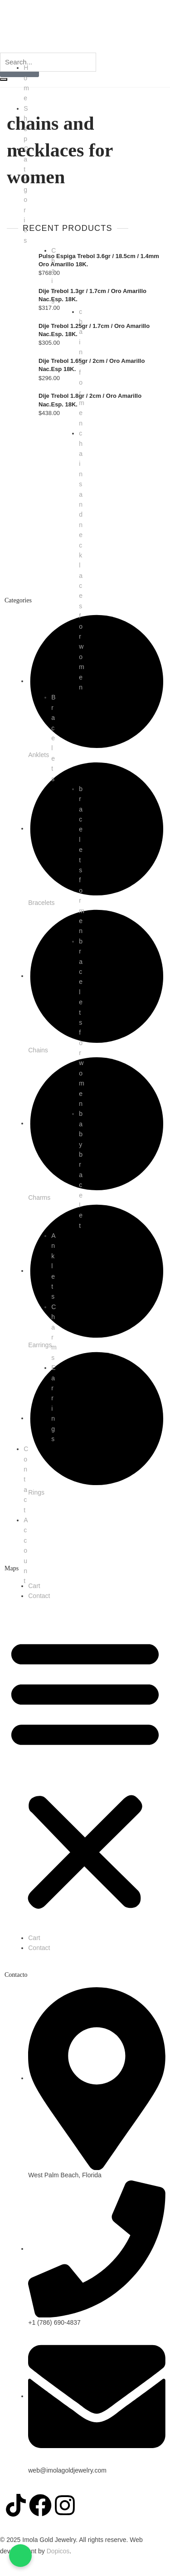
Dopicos (58, 2551)
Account (26, 1550)
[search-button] (3, 79)
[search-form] (48, 62)
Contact (39, 1595)
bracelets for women (81, 1022)
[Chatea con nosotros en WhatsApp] (20, 2555)
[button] (85, 1772)
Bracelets (53, 738)
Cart (34, 1585)
